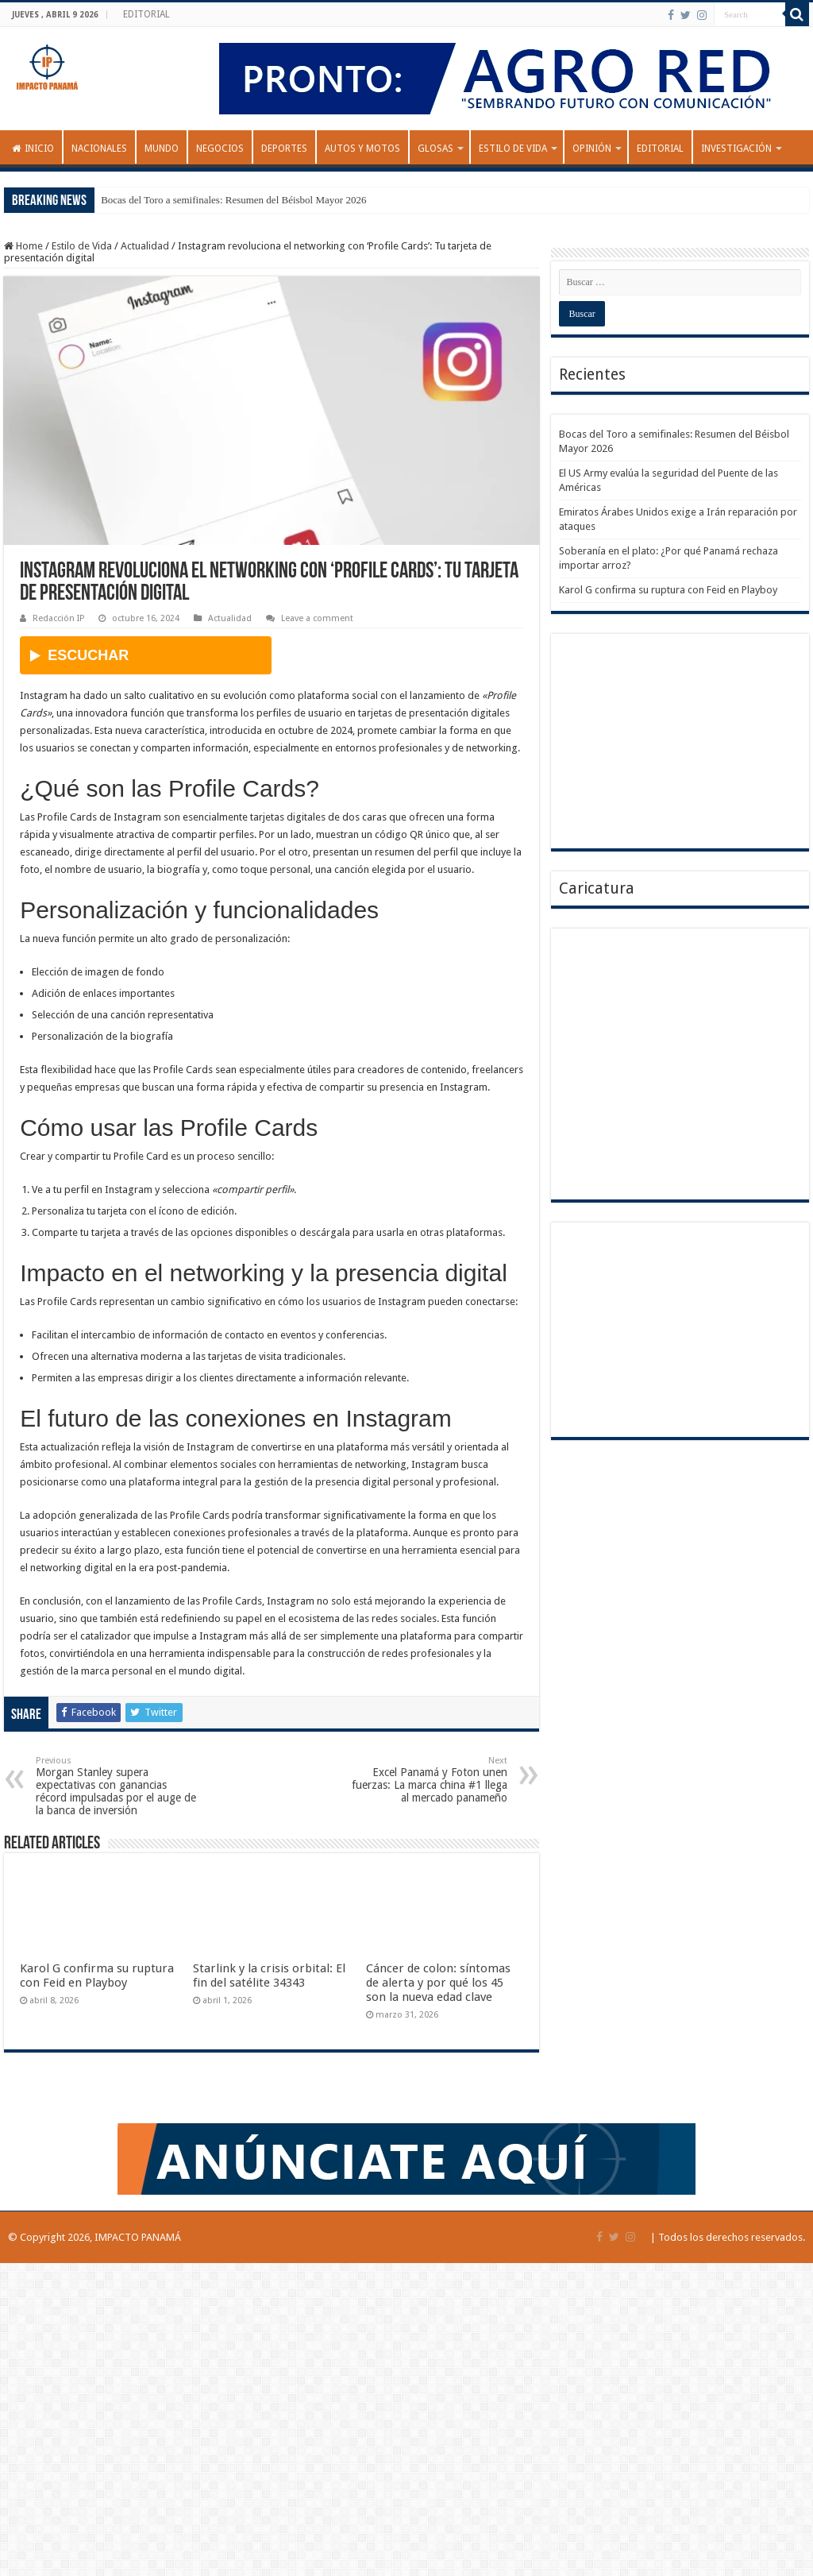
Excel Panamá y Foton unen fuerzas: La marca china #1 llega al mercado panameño (426, 1779)
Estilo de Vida (513, 148)
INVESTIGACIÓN (736, 148)
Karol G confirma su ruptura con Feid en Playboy (97, 1975)
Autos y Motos (362, 148)
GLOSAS (435, 148)
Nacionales (99, 148)
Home (23, 246)
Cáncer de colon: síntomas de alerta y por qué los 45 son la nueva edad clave (438, 1982)
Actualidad (145, 246)
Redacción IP (58, 618)
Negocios (220, 148)
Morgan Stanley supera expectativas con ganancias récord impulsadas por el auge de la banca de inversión (117, 1786)
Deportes (284, 148)
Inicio (33, 148)
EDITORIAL (146, 14)
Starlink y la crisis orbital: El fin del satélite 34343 (269, 1975)
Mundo (161, 148)
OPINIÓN (591, 148)
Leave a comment (317, 618)
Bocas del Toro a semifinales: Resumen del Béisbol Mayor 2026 (233, 200)
